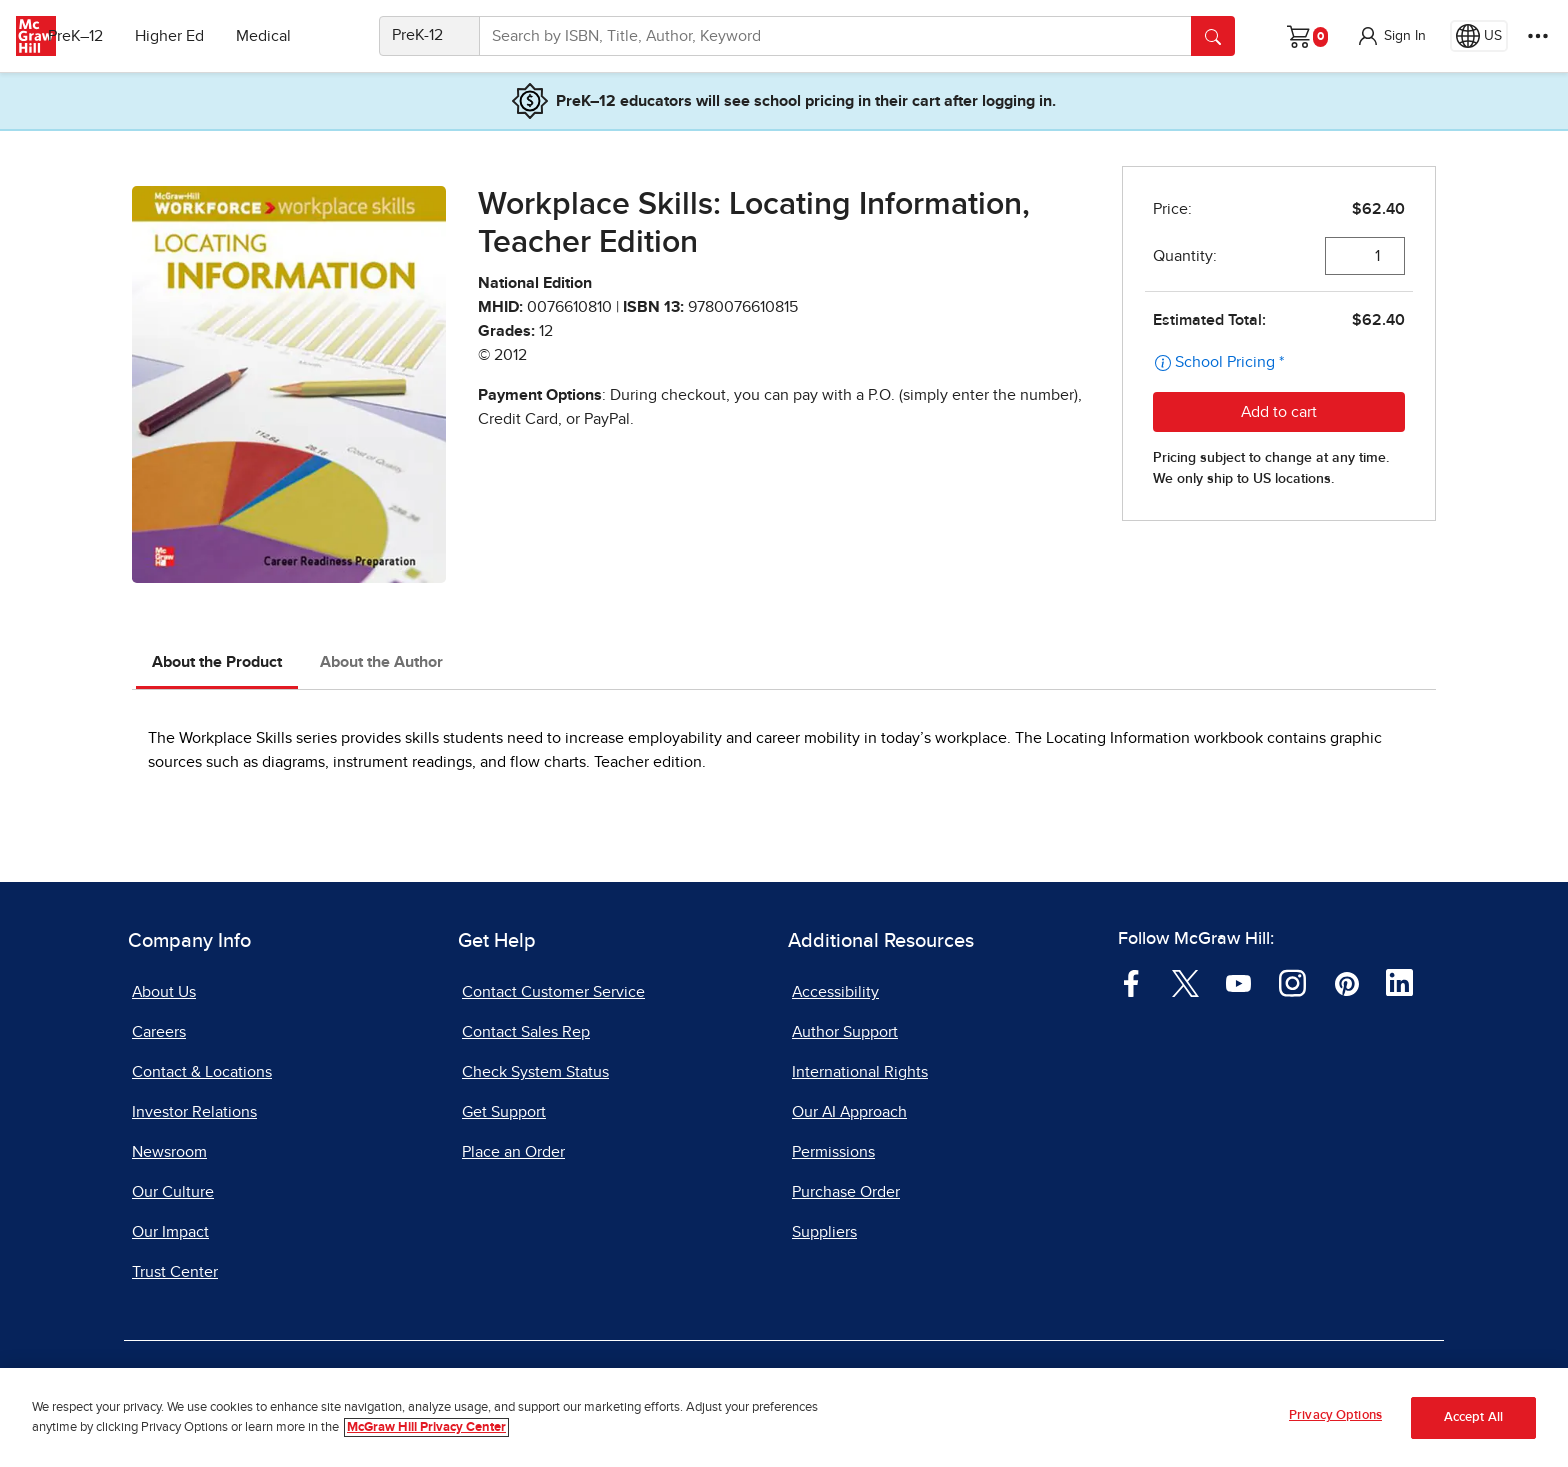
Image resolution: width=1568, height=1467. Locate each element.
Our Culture (173, 1192)
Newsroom (169, 1152)
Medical (295, 36)
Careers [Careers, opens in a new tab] (159, 1032)
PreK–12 (107, 36)
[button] (1391, 36)
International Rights (860, 1072)
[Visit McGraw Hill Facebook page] (1131, 982)
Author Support (845, 1032)
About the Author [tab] (381, 662)
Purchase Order (846, 1192)
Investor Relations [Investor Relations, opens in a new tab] (194, 1112)
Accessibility (835, 992)
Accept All (1473, 1421)
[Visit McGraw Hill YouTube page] (1238, 982)
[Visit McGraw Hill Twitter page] (1185, 982)
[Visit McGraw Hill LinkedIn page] (1399, 982)
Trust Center (175, 1272)
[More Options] (1538, 36)
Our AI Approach (849, 1112)
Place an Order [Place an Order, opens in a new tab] (513, 1152)
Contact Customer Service (553, 992)
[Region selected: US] (1479, 36)
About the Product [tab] (217, 662)
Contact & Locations (202, 1072)
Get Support (504, 1112)
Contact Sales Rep (526, 1032)
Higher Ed (201, 36)
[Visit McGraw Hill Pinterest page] (1346, 982)
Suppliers (824, 1232)
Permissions (833, 1152)
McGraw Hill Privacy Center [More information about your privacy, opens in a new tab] (426, 1430)
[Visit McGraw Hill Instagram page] (1292, 982)
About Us (164, 992)
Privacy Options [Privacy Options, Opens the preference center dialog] (1335, 1419)
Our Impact (170, 1232)
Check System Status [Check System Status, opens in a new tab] (535, 1072)
